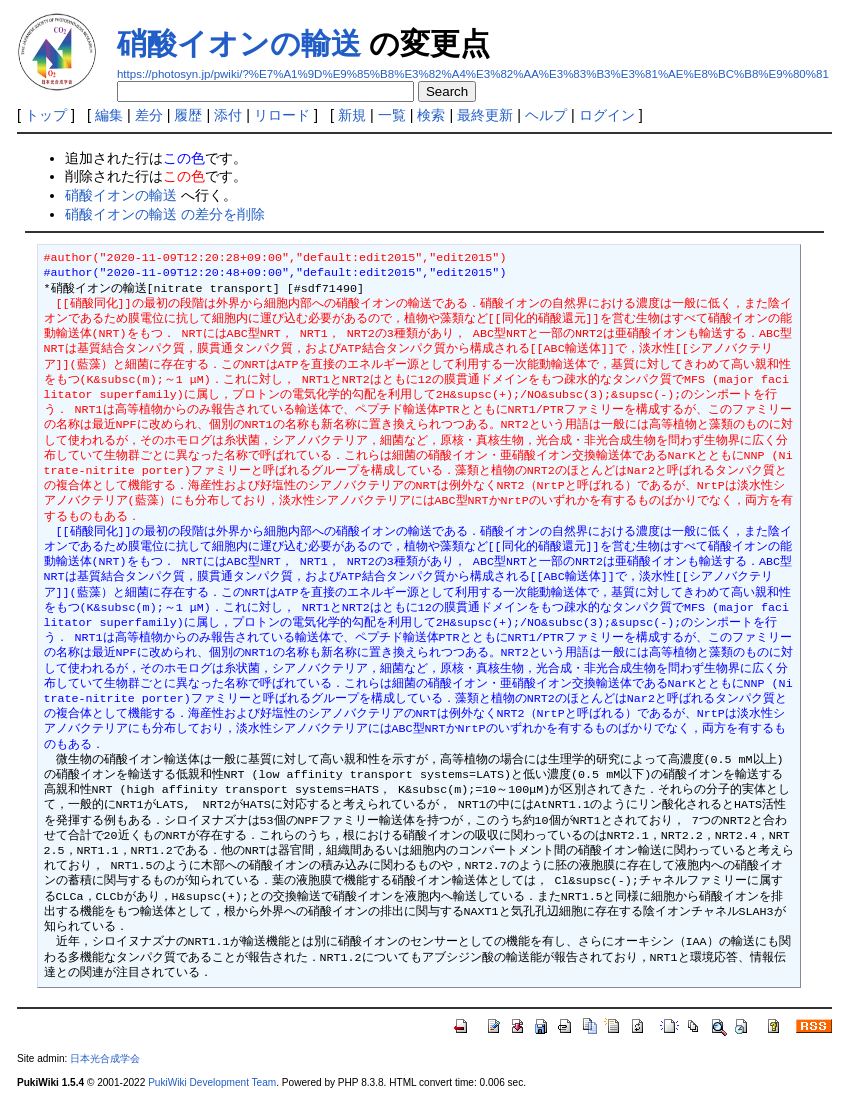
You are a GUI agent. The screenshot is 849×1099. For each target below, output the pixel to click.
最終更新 (485, 115)
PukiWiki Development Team (212, 1082)
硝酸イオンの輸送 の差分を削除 (165, 214)
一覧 (392, 115)
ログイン (607, 115)
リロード (282, 115)
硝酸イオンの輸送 (239, 43)
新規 (352, 115)
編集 (109, 115)
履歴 (188, 115)
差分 (149, 115)
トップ (46, 115)
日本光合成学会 (105, 1058)
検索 (431, 115)
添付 (228, 115)
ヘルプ (546, 115)
